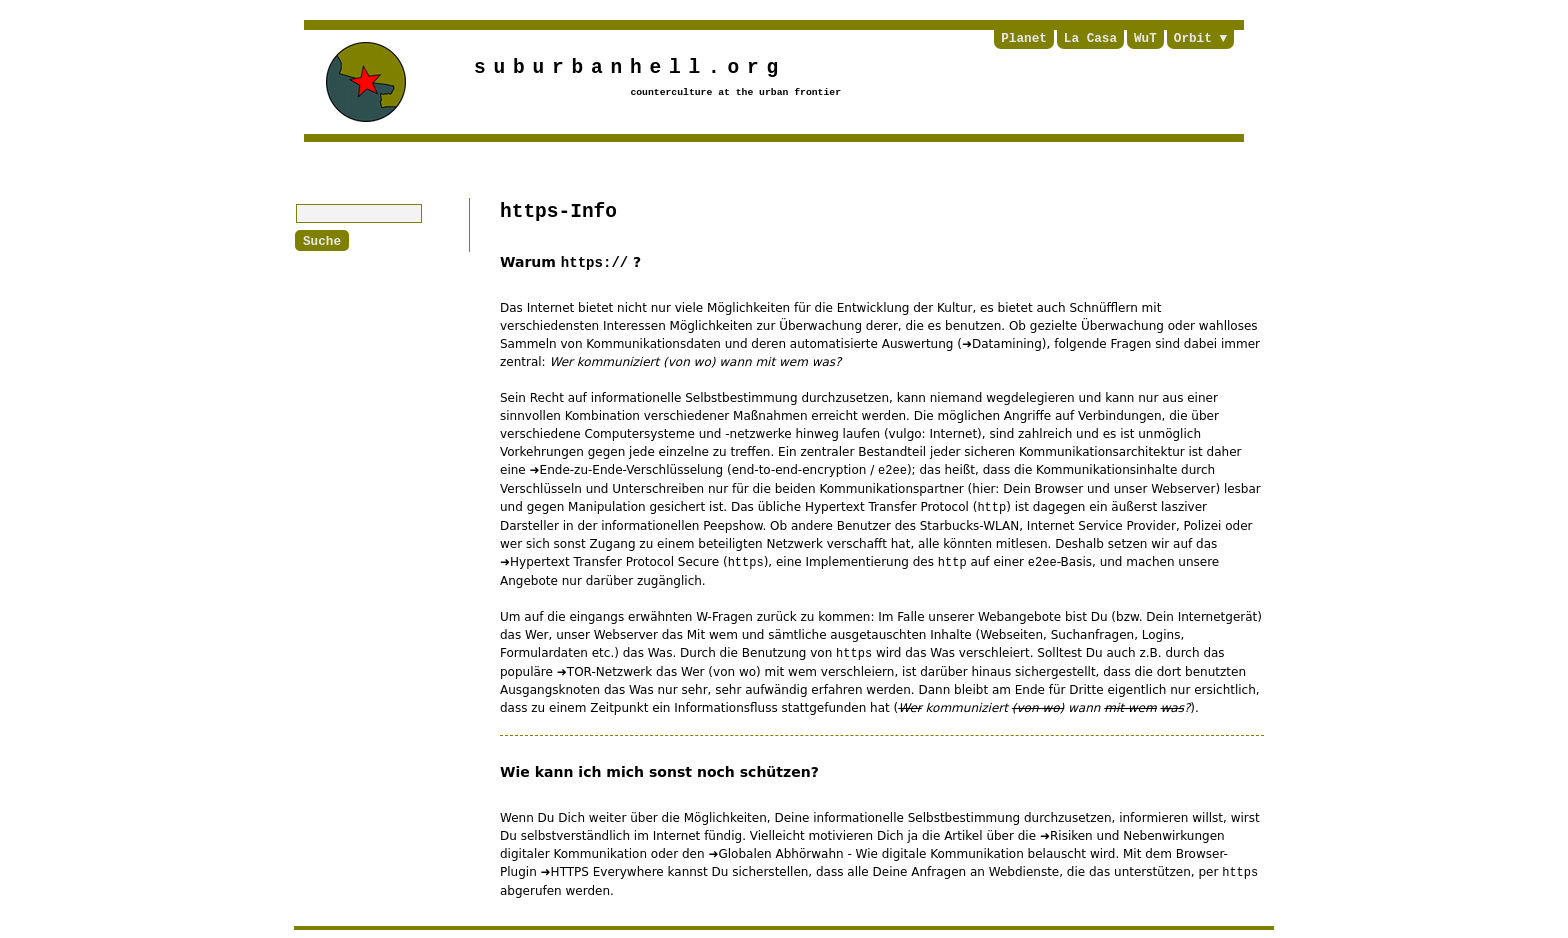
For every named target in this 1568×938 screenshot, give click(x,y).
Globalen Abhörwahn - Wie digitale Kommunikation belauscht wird (916, 854)
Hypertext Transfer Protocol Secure (614, 562)
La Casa (1090, 39)
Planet (1024, 39)
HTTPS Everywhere (607, 872)
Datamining (1007, 344)
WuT (1145, 39)
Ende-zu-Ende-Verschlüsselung (632, 470)
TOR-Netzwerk (609, 672)
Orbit (1193, 39)
